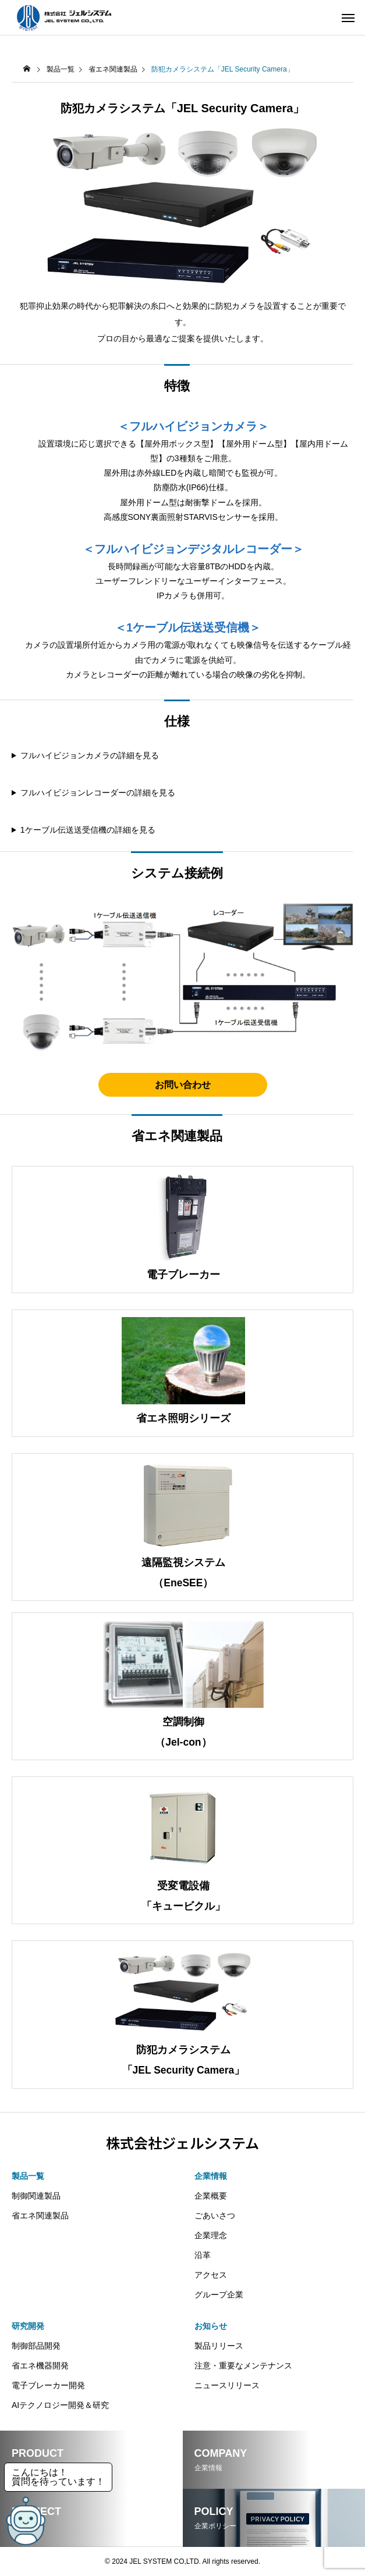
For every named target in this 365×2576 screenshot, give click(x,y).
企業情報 (210, 2176)
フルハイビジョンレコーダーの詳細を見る (97, 793)
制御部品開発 (36, 2345)
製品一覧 (61, 69)
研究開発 (28, 2326)
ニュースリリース (227, 2385)
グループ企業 (218, 2294)
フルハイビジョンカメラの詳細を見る (89, 755)
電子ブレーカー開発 (48, 2385)
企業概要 (210, 2195)
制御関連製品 (36, 2195)
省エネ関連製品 (112, 69)
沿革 (202, 2255)
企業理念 (210, 2235)
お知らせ (210, 2326)
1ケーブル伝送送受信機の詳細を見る (87, 830)
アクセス (210, 2274)
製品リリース (218, 2345)
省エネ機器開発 (40, 2365)
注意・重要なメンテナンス (243, 2365)
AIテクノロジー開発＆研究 (60, 2405)
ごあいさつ (214, 2215)
